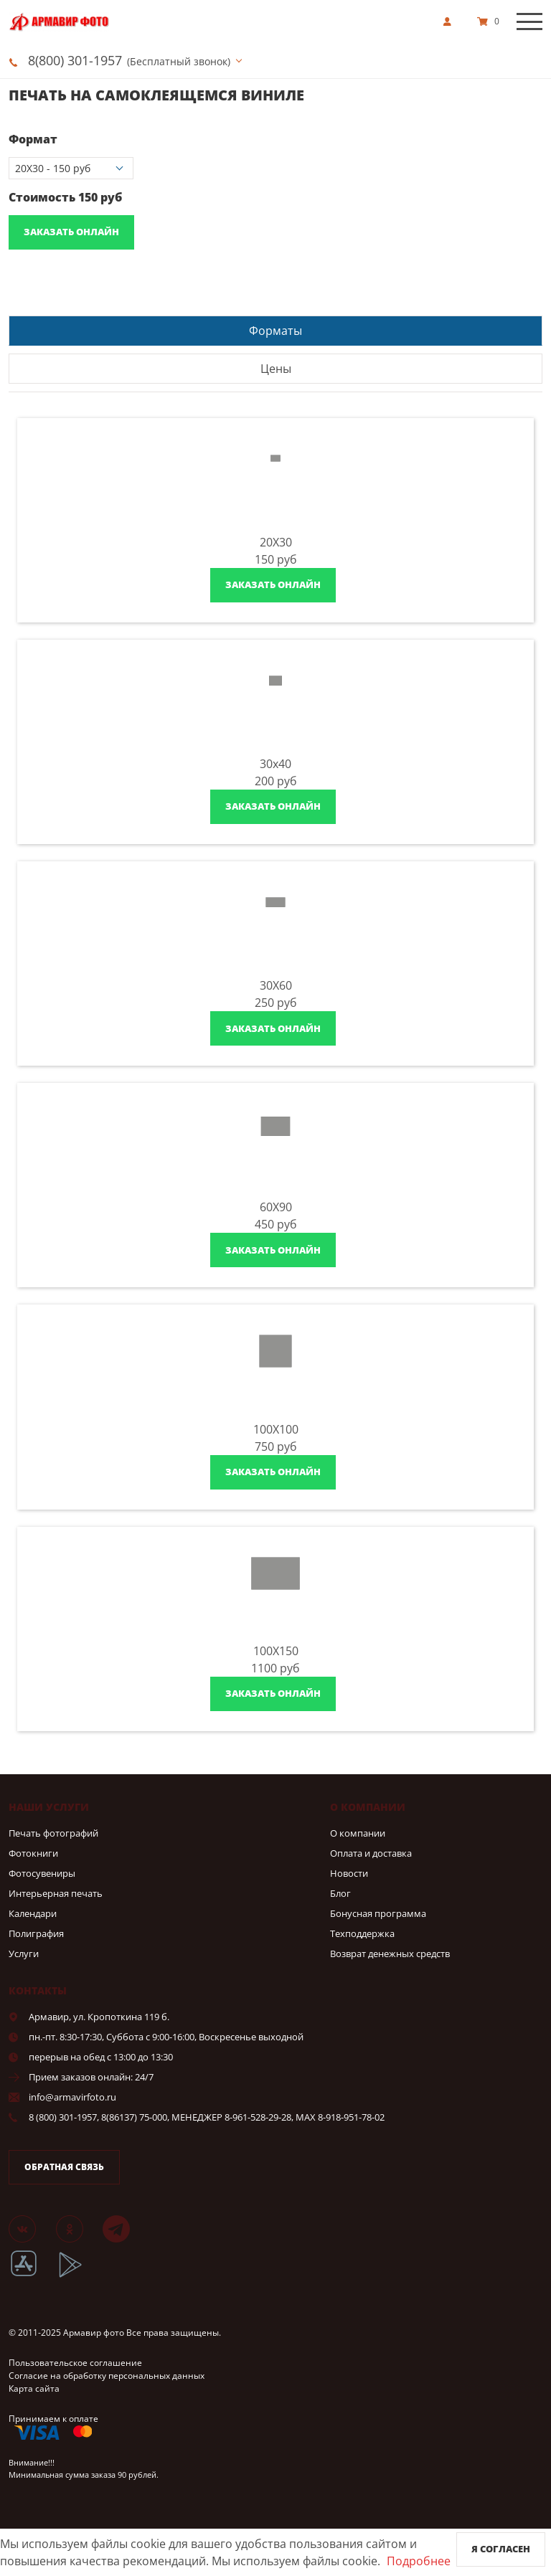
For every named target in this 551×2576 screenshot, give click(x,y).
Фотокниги (33, 1853)
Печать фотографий (53, 1833)
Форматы (275, 330)
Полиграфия (36, 1933)
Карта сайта (34, 2388)
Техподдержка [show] (362, 1933)
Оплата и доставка (371, 1853)
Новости (349, 1873)
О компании (357, 1833)
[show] (451, 21)
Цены (275, 369)
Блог (340, 1893)
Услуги (24, 1953)
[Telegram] (125, 2228)
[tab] (275, 330)
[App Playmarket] (78, 2275)
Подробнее (419, 2561)
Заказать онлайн (71, 231)
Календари (33, 1913)
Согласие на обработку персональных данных (106, 2375)
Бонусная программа (378, 1913)
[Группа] (31, 2228)
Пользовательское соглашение (75, 2363)
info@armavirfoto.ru (72, 2096)
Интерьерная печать (56, 1893)
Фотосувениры (42, 1873)
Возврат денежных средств (390, 1953)
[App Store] (33, 2275)
